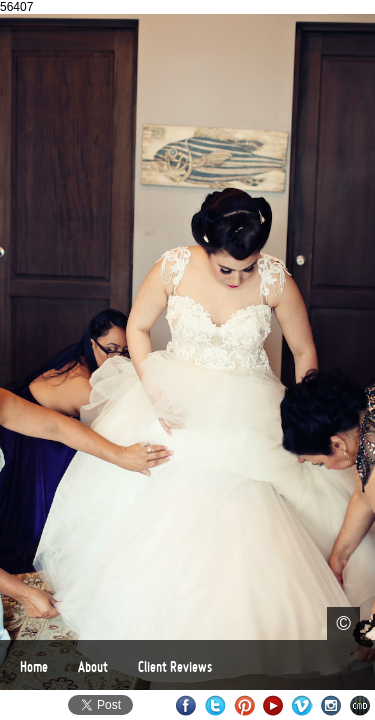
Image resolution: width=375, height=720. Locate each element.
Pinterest (244, 705)
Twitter (215, 705)
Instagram (331, 705)
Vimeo (302, 705)
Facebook (186, 705)
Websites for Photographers (360, 705)
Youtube (273, 705)
